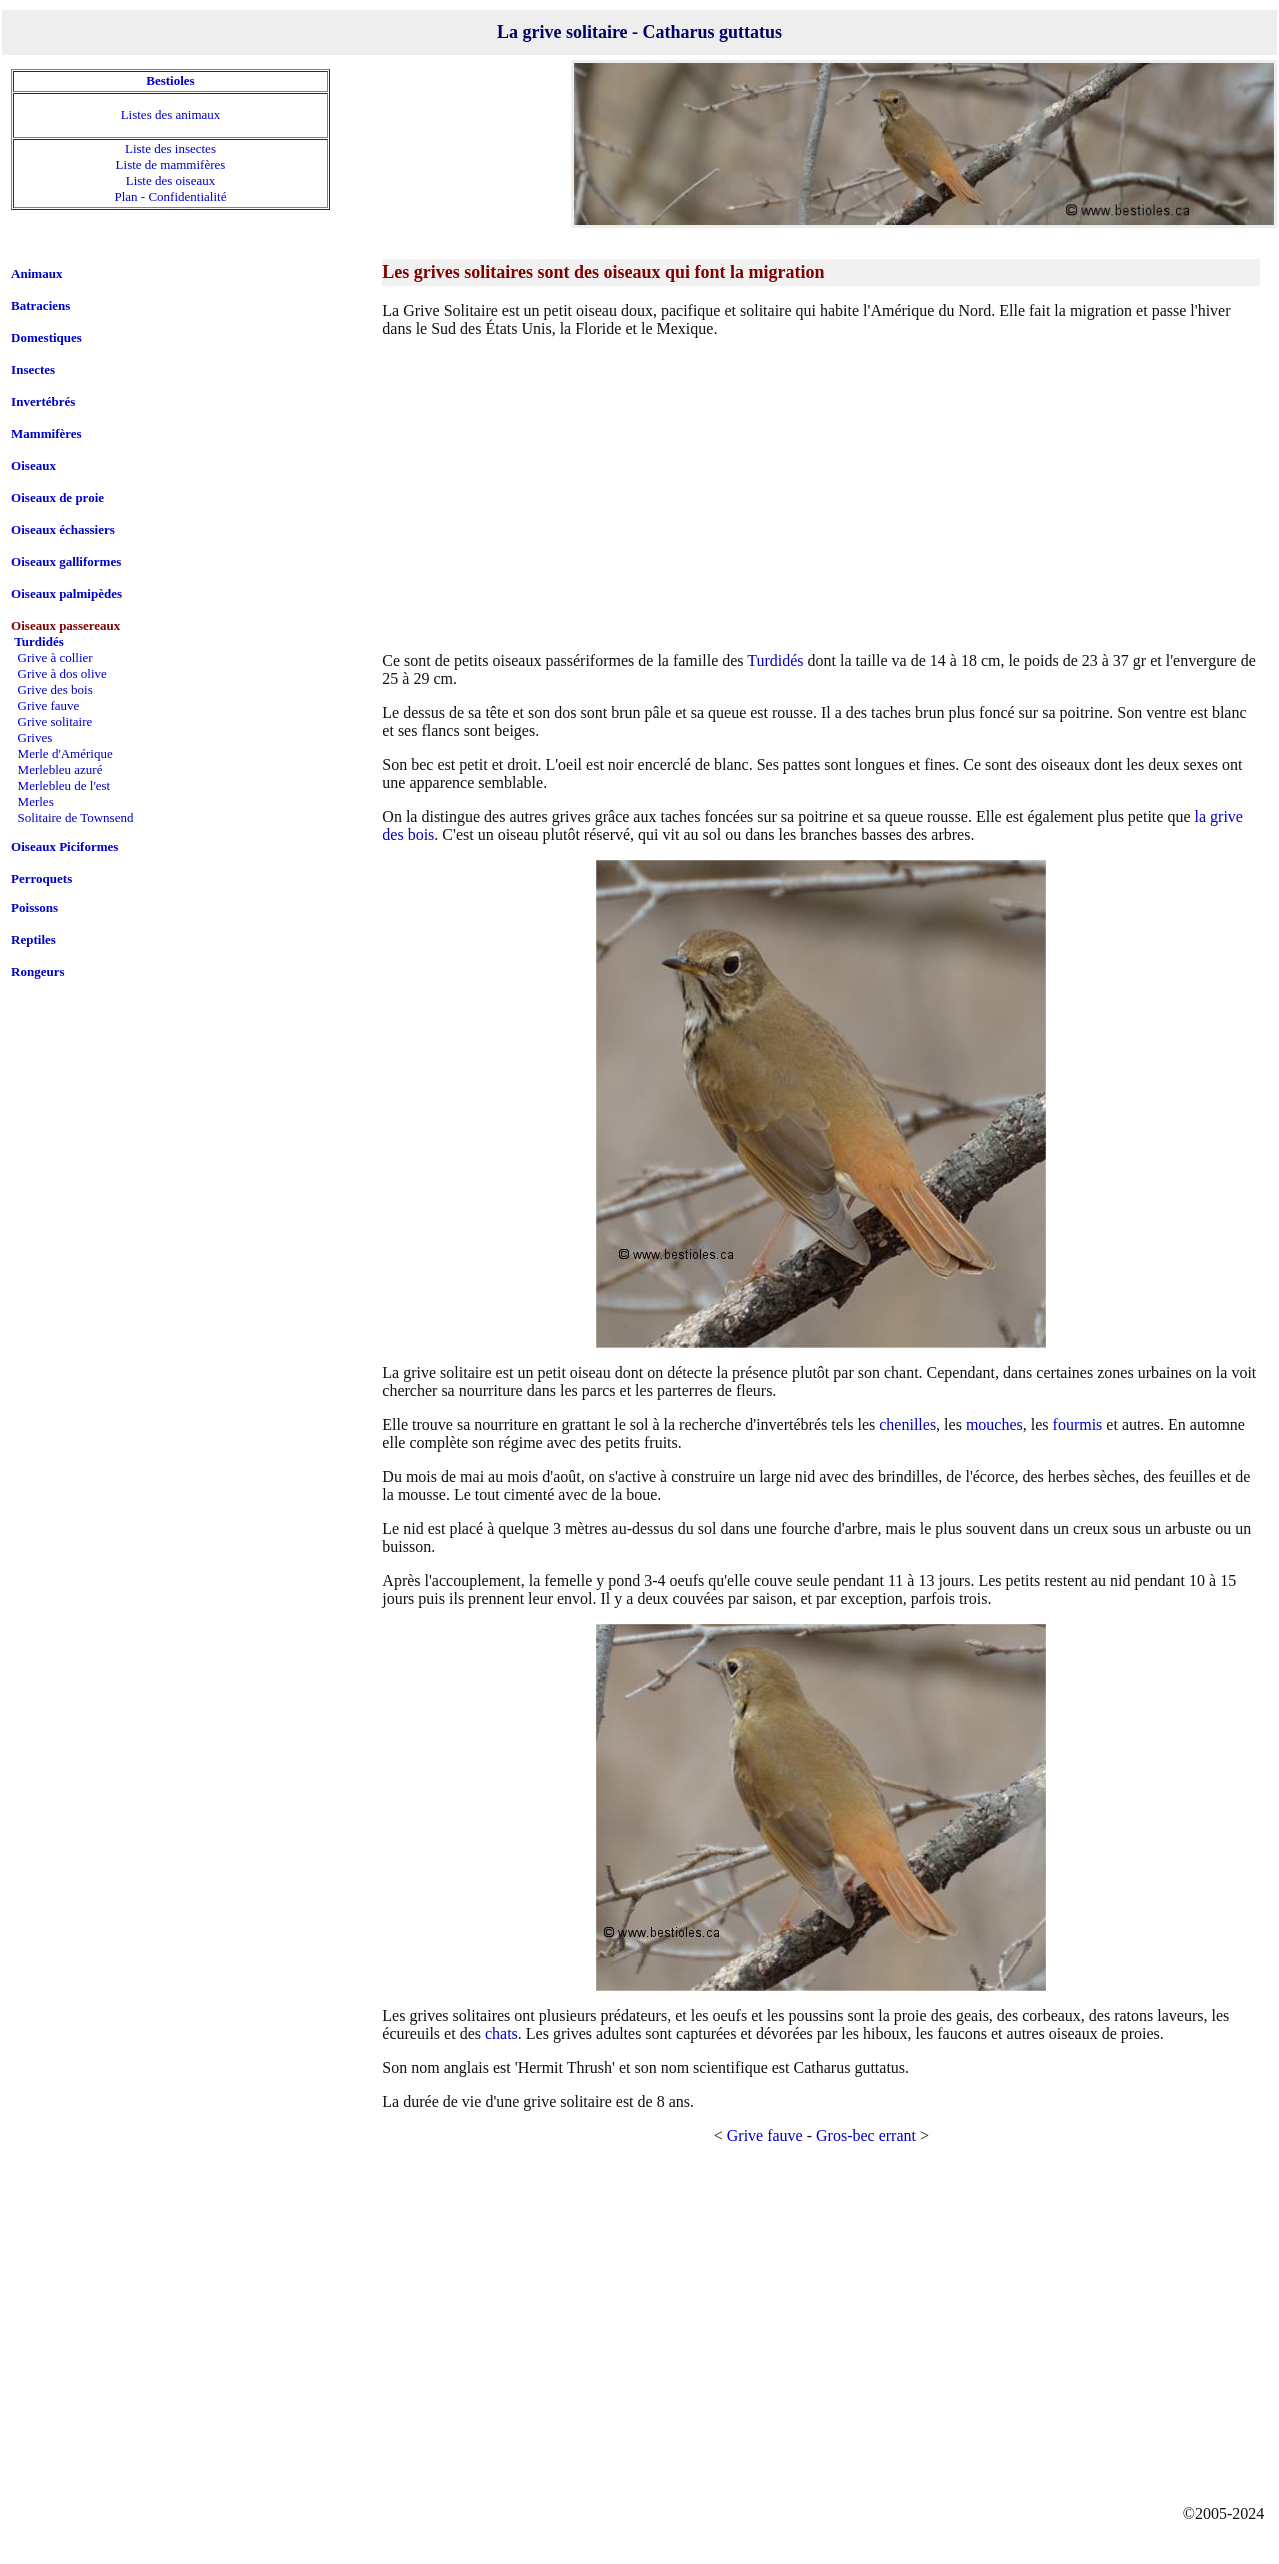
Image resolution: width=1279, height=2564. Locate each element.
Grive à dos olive (62, 673)
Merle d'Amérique (65, 753)
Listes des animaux (171, 114)
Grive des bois (55, 689)
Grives (35, 737)
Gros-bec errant (866, 2135)
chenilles (907, 1424)
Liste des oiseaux (171, 180)
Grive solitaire (55, 721)
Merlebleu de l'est (64, 785)
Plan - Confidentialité (171, 196)
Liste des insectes (170, 148)
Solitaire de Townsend (76, 817)
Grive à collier (55, 657)
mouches (994, 1424)
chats (501, 2033)
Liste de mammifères (171, 164)
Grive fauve (765, 2135)
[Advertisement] (821, 494)
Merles (36, 801)
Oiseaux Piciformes (64, 846)
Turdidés (775, 660)
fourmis (1078, 1424)
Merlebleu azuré (60, 769)
